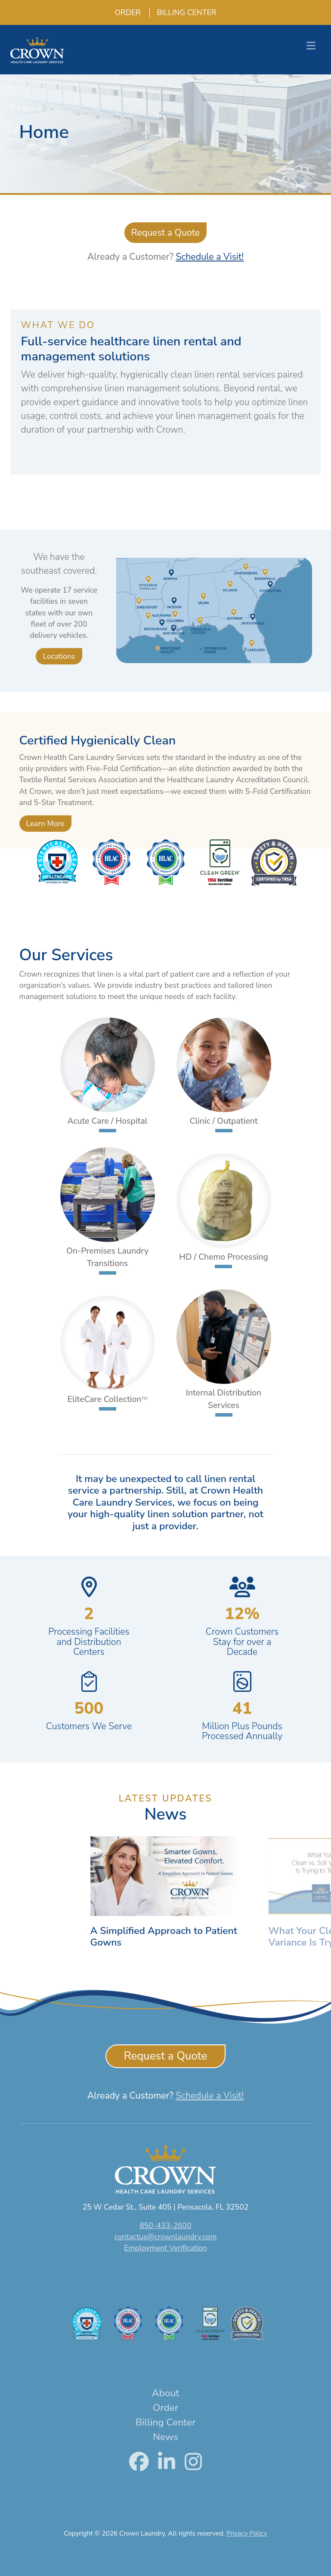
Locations (59, 656)
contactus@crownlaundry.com (165, 2237)
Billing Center (183, 12)
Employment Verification (165, 2248)
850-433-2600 (165, 2225)
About (165, 2393)
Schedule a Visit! (210, 256)
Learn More (45, 823)
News (165, 2437)
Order (124, 12)
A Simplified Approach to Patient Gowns (164, 1943)
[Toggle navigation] (311, 46)
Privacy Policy (246, 2533)
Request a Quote (165, 232)
